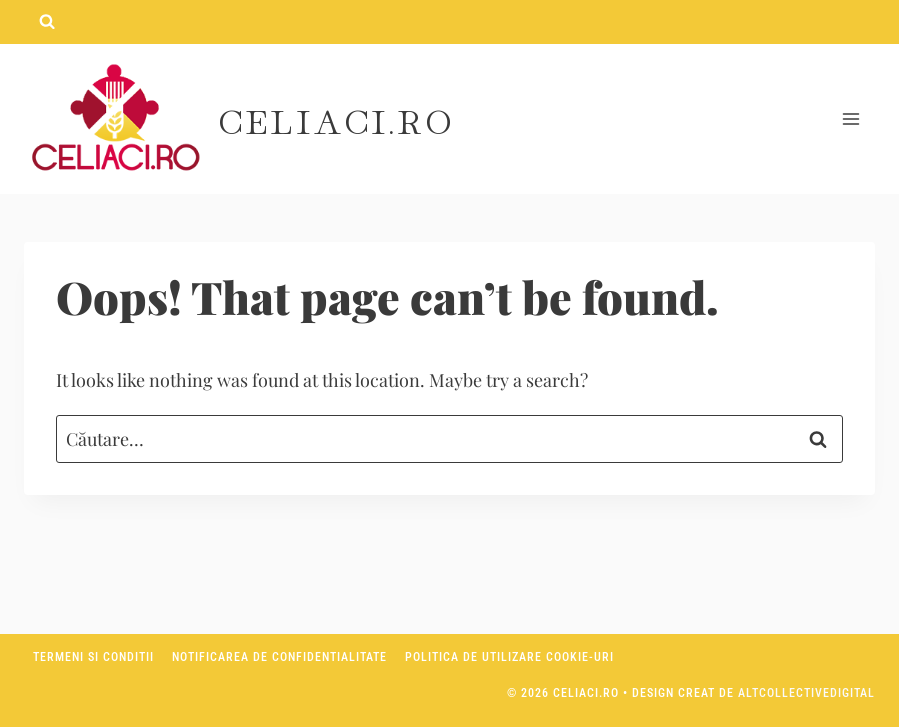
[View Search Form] (47, 22)
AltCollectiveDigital (806, 693)
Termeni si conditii (93, 657)
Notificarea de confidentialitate (279, 657)
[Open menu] (850, 119)
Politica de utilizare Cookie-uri (509, 657)
